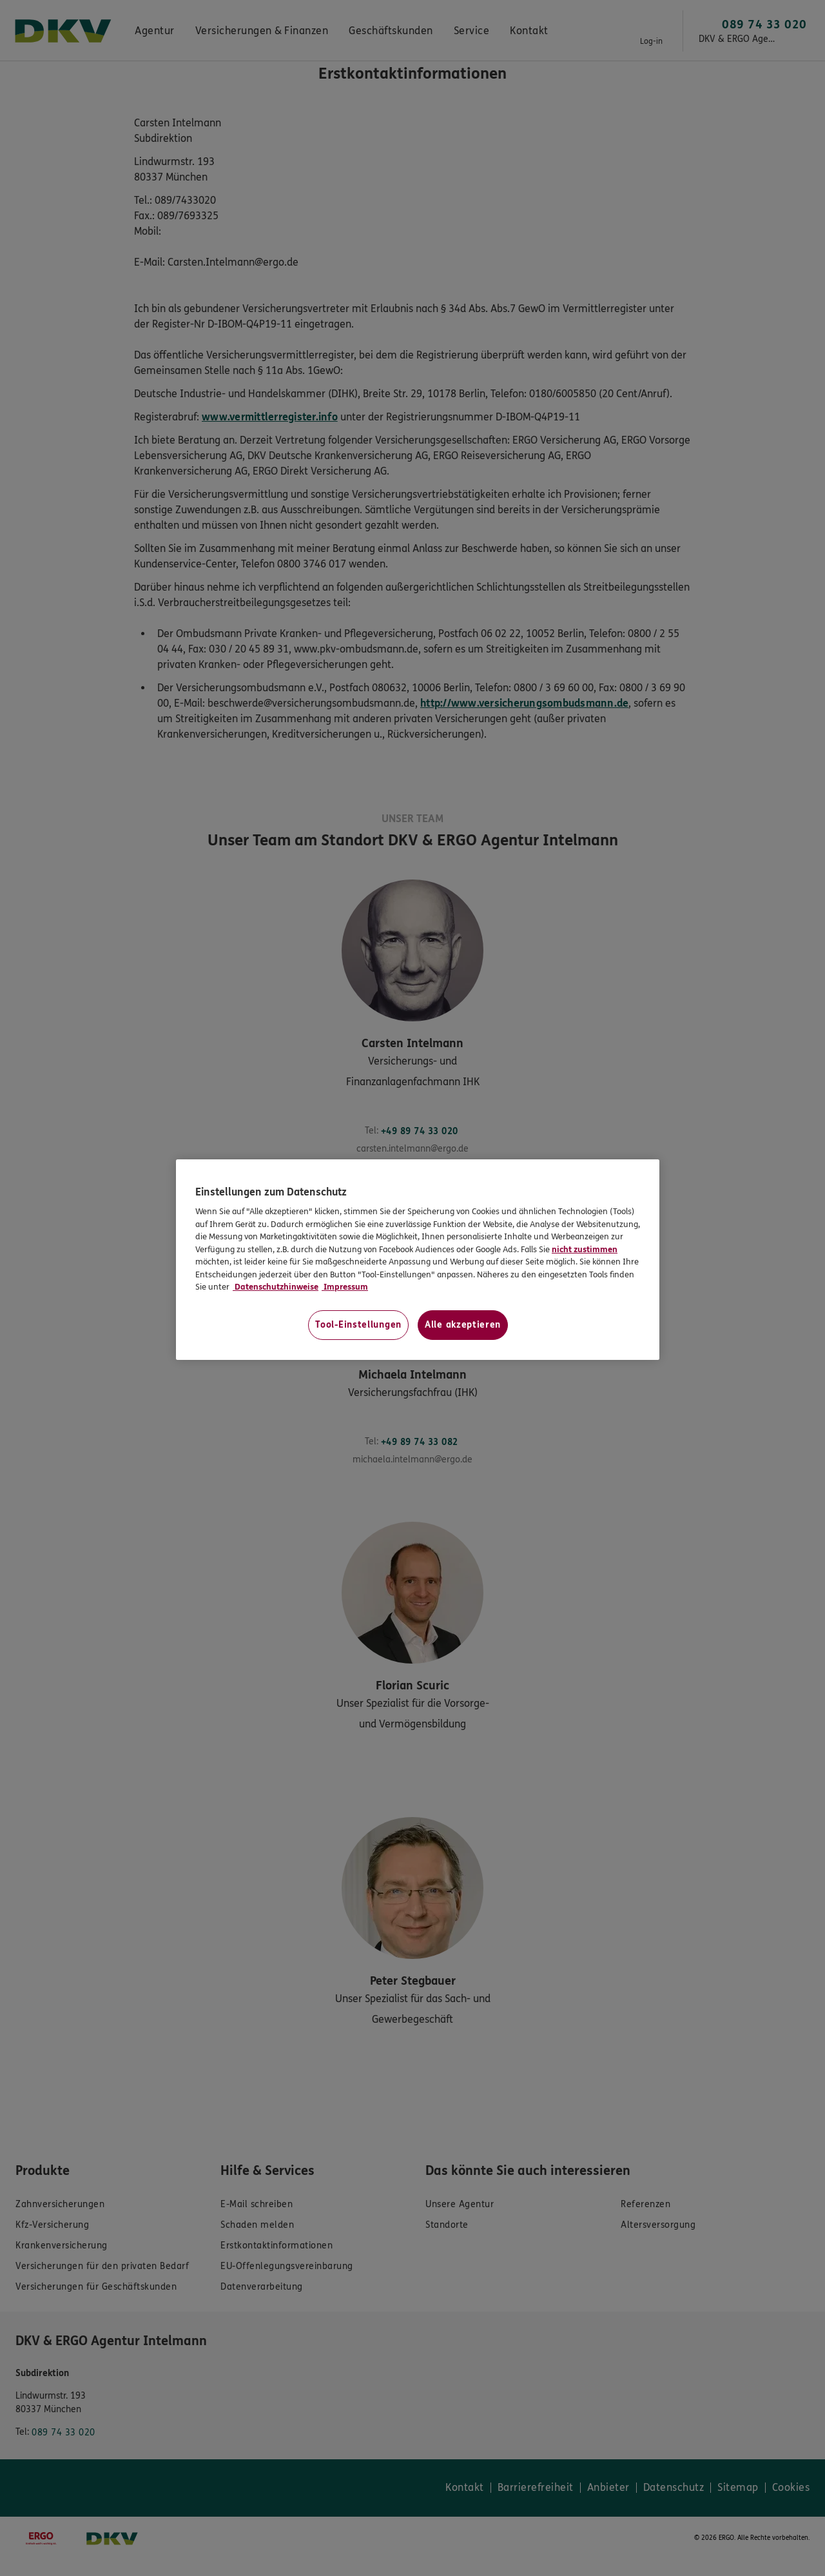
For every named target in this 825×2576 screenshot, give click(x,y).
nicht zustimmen (584, 1249)
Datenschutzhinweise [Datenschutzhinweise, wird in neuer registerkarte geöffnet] (275, 1287)
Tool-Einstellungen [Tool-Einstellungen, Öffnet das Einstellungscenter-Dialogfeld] (358, 1324)
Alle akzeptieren (463, 1324)
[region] (417, 1259)
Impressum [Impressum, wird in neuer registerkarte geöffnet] (345, 1287)
